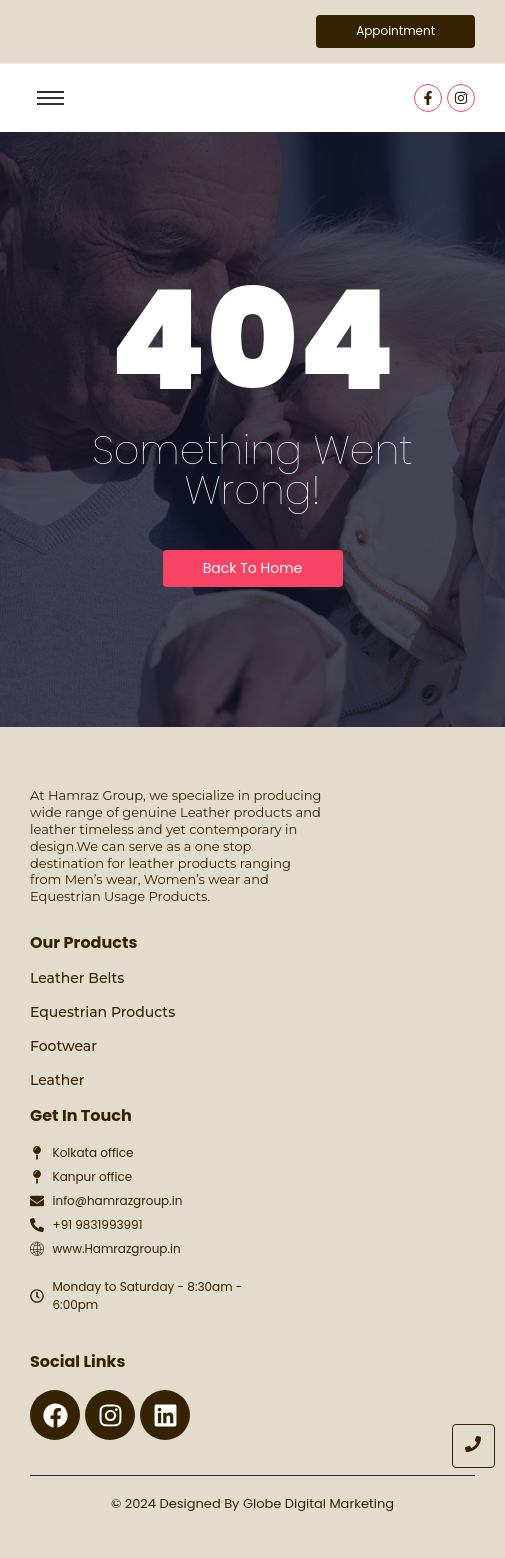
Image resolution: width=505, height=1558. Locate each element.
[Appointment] (395, 31)
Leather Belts (77, 978)
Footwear (63, 1046)
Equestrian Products (102, 1012)
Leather (57, 1080)
